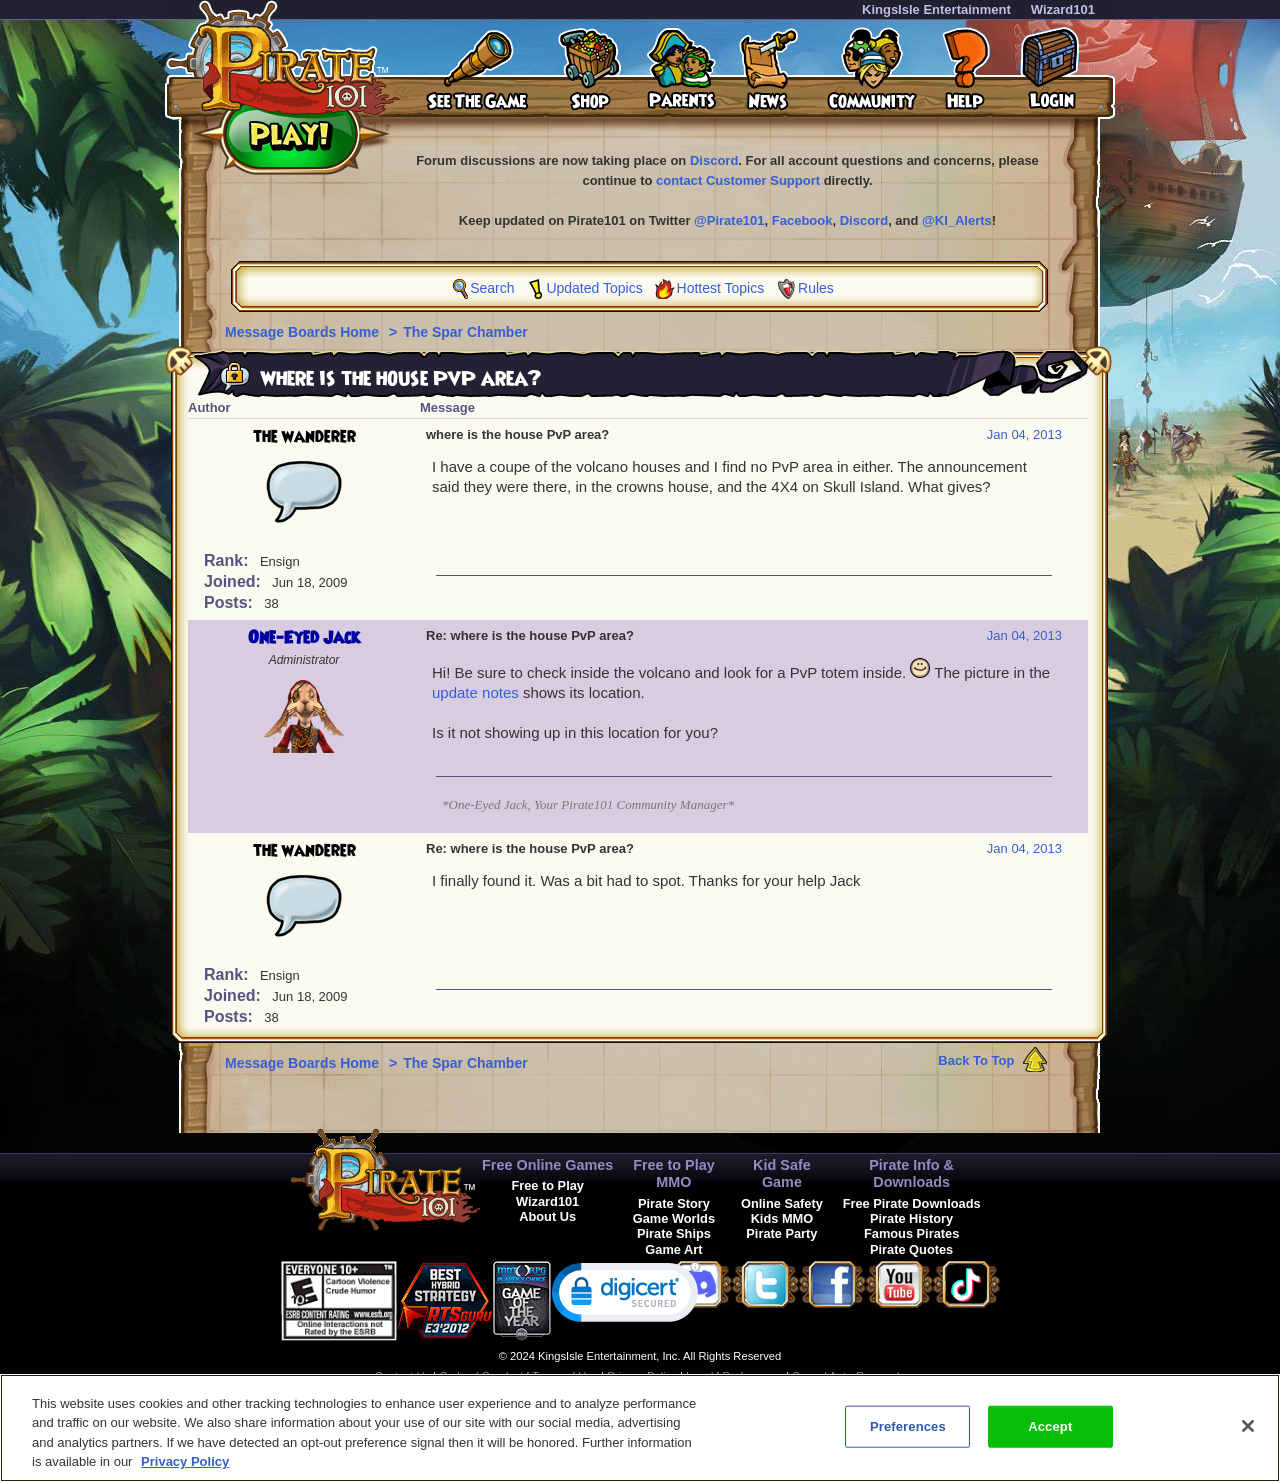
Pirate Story (674, 1203)
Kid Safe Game (782, 1173)
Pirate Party (781, 1233)
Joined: (234, 581)
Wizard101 (1063, 9)
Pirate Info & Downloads (911, 1173)
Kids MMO (782, 1218)
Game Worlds (674, 1218)
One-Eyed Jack (304, 638)
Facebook (802, 220)
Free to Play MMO (674, 1173)
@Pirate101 (729, 220)
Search (492, 288)
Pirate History (911, 1218)
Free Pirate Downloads (912, 1203)
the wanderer (304, 437)
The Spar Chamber (465, 332)
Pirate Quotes (911, 1249)
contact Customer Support (738, 180)
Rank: (228, 560)
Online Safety (782, 1203)
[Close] (1248, 1426)
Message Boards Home (304, 332)
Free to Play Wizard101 (547, 1193)
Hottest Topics (721, 288)
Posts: (230, 602)
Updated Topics (594, 288)
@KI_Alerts (957, 220)
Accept (1050, 1426)
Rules (816, 288)
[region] (640, 1428)
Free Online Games (547, 1165)
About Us (547, 1216)
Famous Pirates (911, 1233)
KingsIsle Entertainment (936, 9)
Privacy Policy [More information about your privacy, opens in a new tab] (185, 1461)
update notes (475, 692)
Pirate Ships (674, 1233)
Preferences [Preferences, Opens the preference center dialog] (908, 1426)
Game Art (673, 1249)
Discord (714, 160)
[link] (626, 1296)
